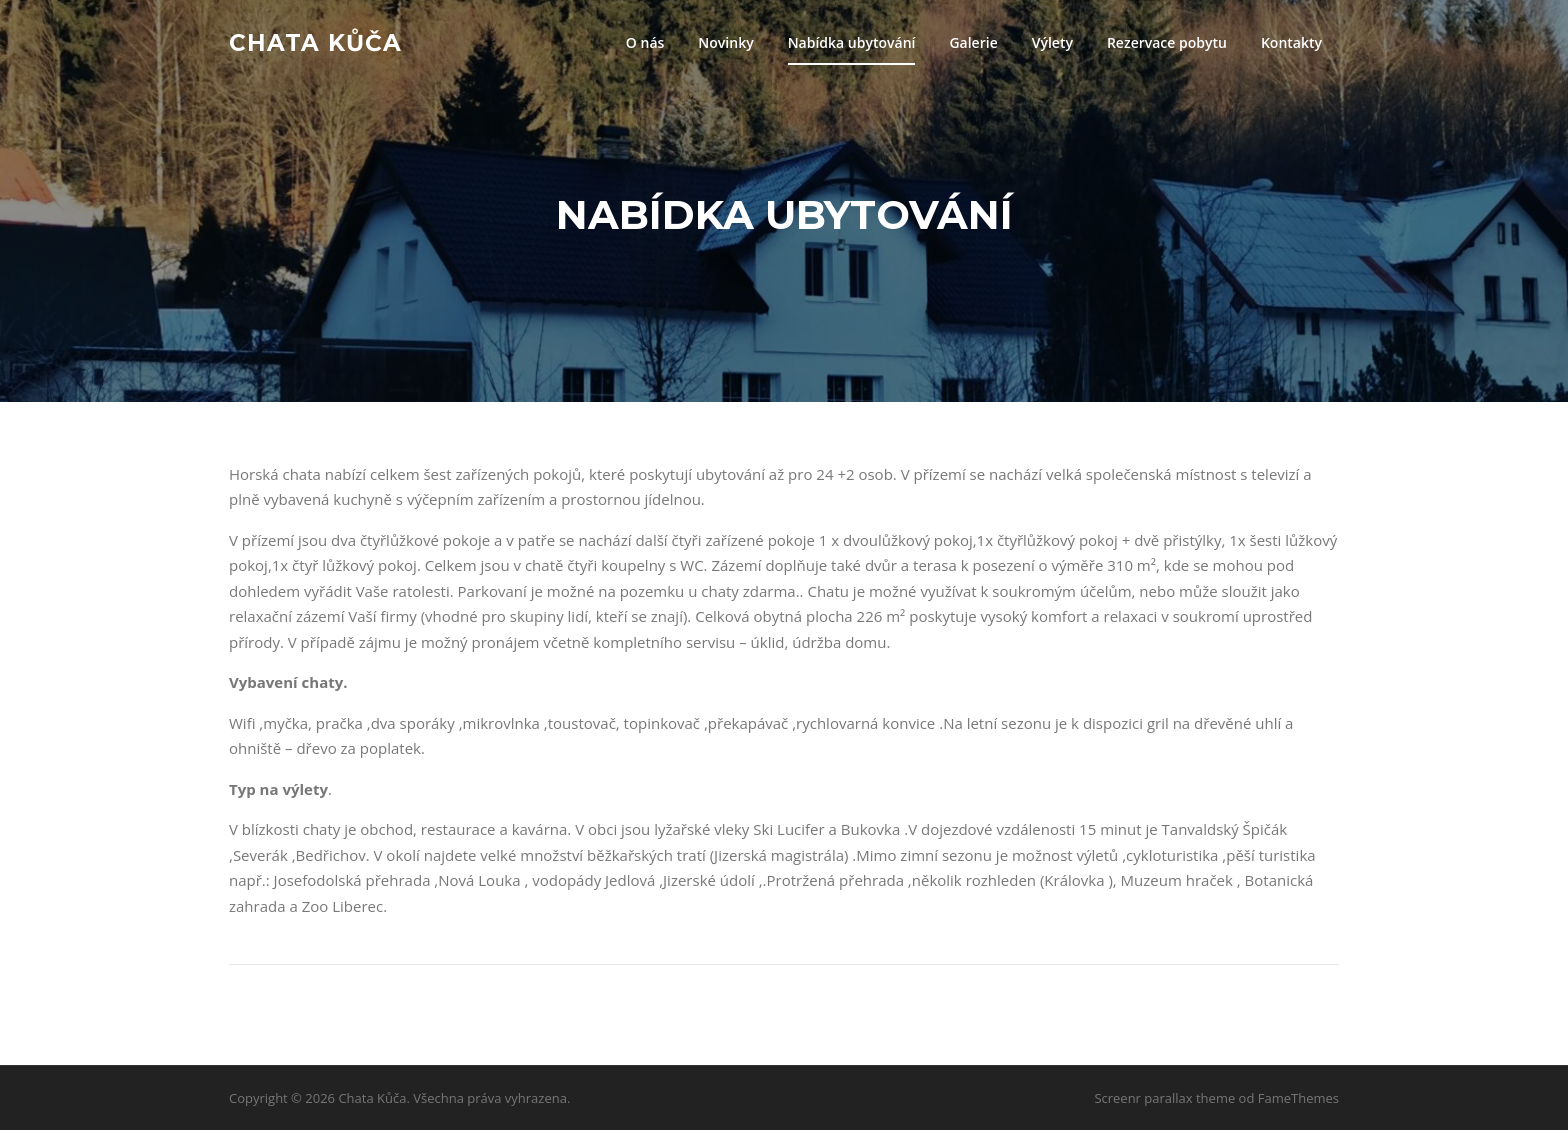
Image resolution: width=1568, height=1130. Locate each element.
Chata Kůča (315, 42)
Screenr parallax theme (1164, 1098)
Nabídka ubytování (852, 42)
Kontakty (1291, 42)
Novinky (725, 42)
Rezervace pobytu (1167, 42)
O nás (645, 42)
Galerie (973, 42)
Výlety (1052, 42)
